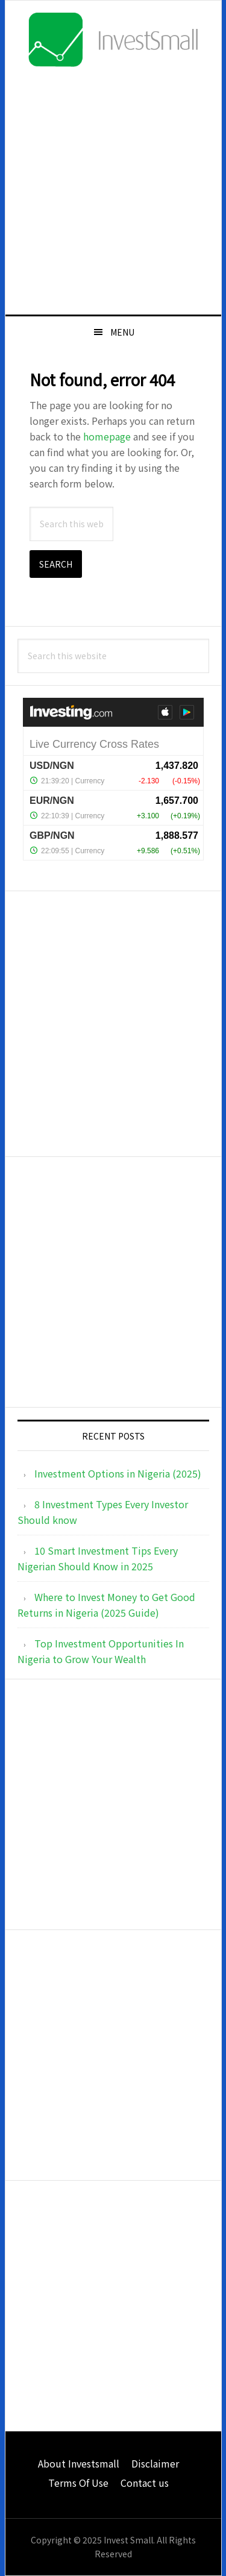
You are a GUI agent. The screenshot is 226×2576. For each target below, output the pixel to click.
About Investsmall (78, 2463)
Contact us (145, 2482)
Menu (122, 332)
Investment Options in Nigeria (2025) (117, 1473)
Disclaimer (155, 2463)
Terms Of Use (78, 2482)
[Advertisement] (113, 189)
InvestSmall (113, 40)
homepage (107, 436)
